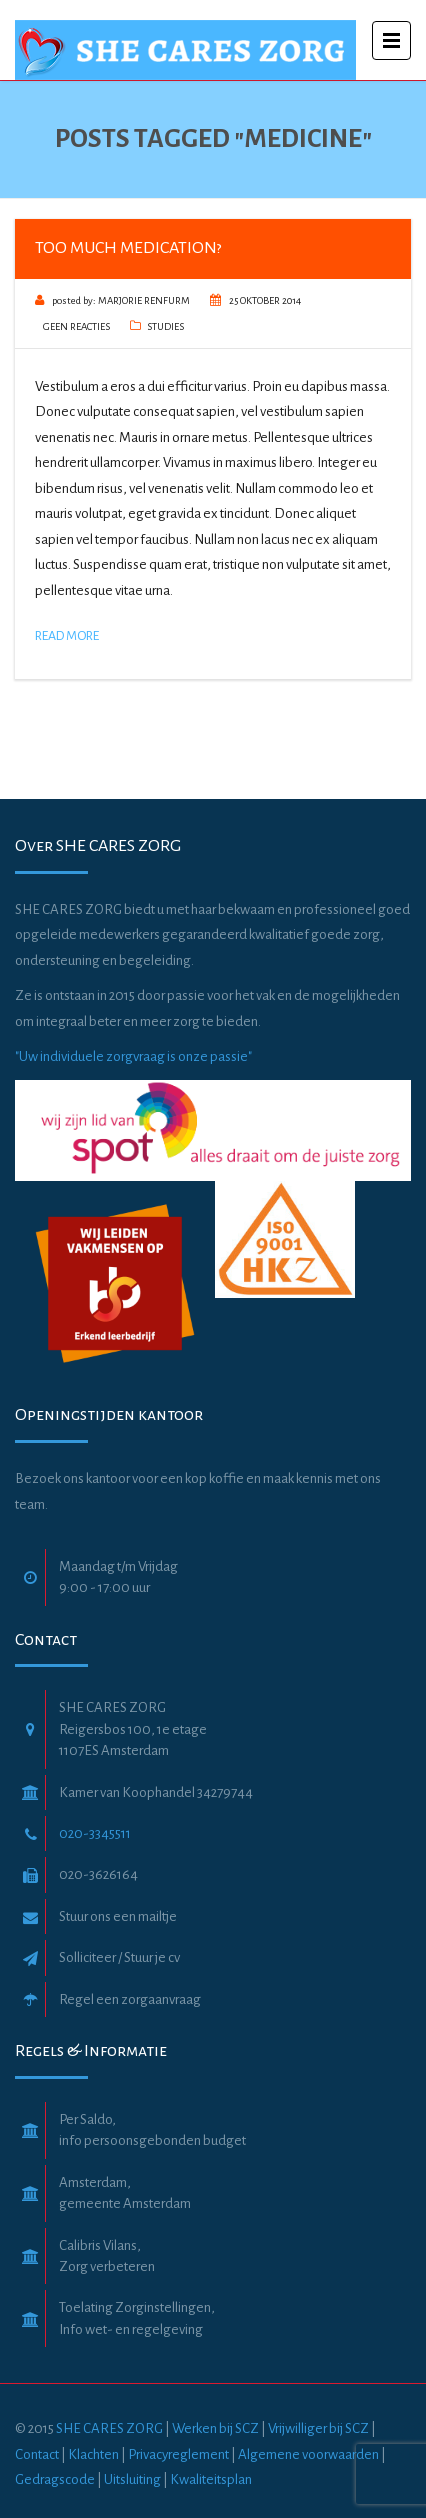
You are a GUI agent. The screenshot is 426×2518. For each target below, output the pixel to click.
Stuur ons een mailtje (118, 1916)
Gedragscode (56, 2479)
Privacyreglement (178, 2454)
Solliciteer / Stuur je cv (119, 1957)
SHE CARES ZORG (109, 2428)
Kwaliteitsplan (211, 2479)
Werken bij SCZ (215, 2428)
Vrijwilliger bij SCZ (318, 2428)
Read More (67, 636)
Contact (37, 2454)
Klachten (93, 2454)
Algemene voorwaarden (309, 2454)
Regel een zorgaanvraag (130, 1999)
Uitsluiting (132, 2479)
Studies (165, 326)
